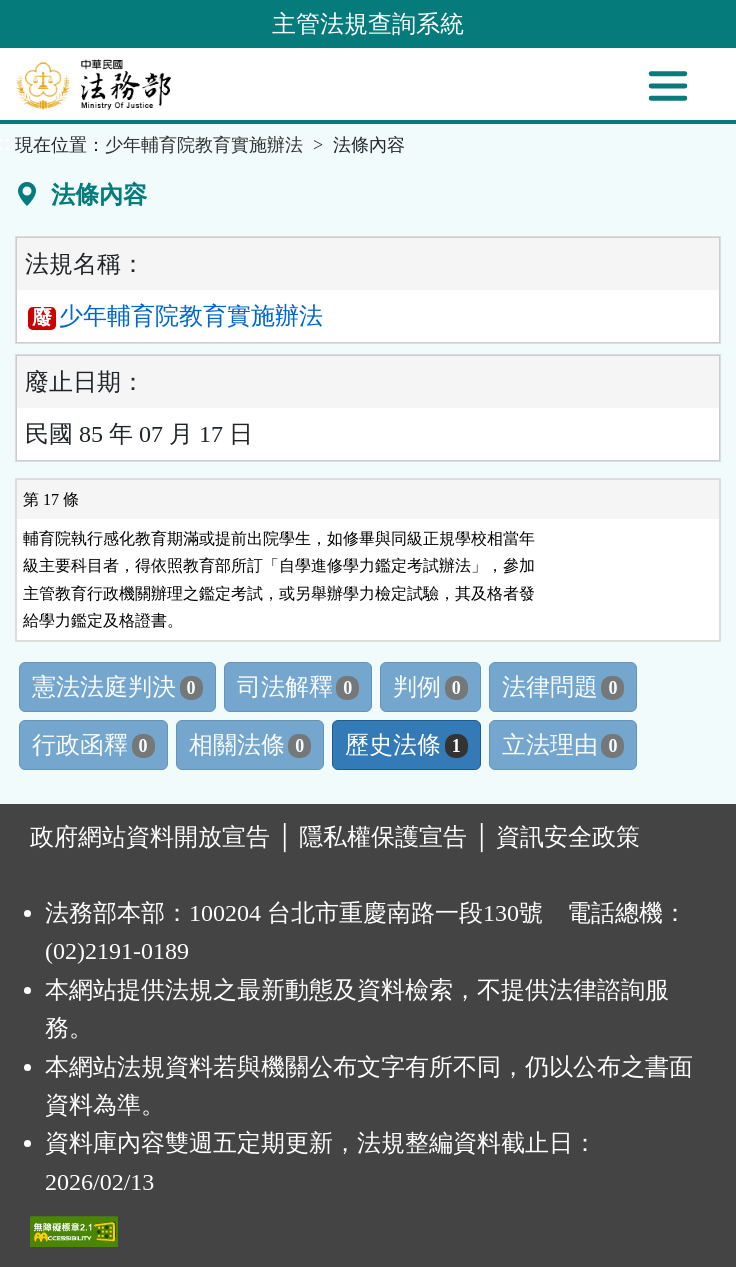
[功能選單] (668, 86)
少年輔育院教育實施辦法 (204, 145)
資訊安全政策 (568, 837)
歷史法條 (406, 745)
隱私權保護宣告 (383, 837)
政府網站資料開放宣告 (150, 837)
